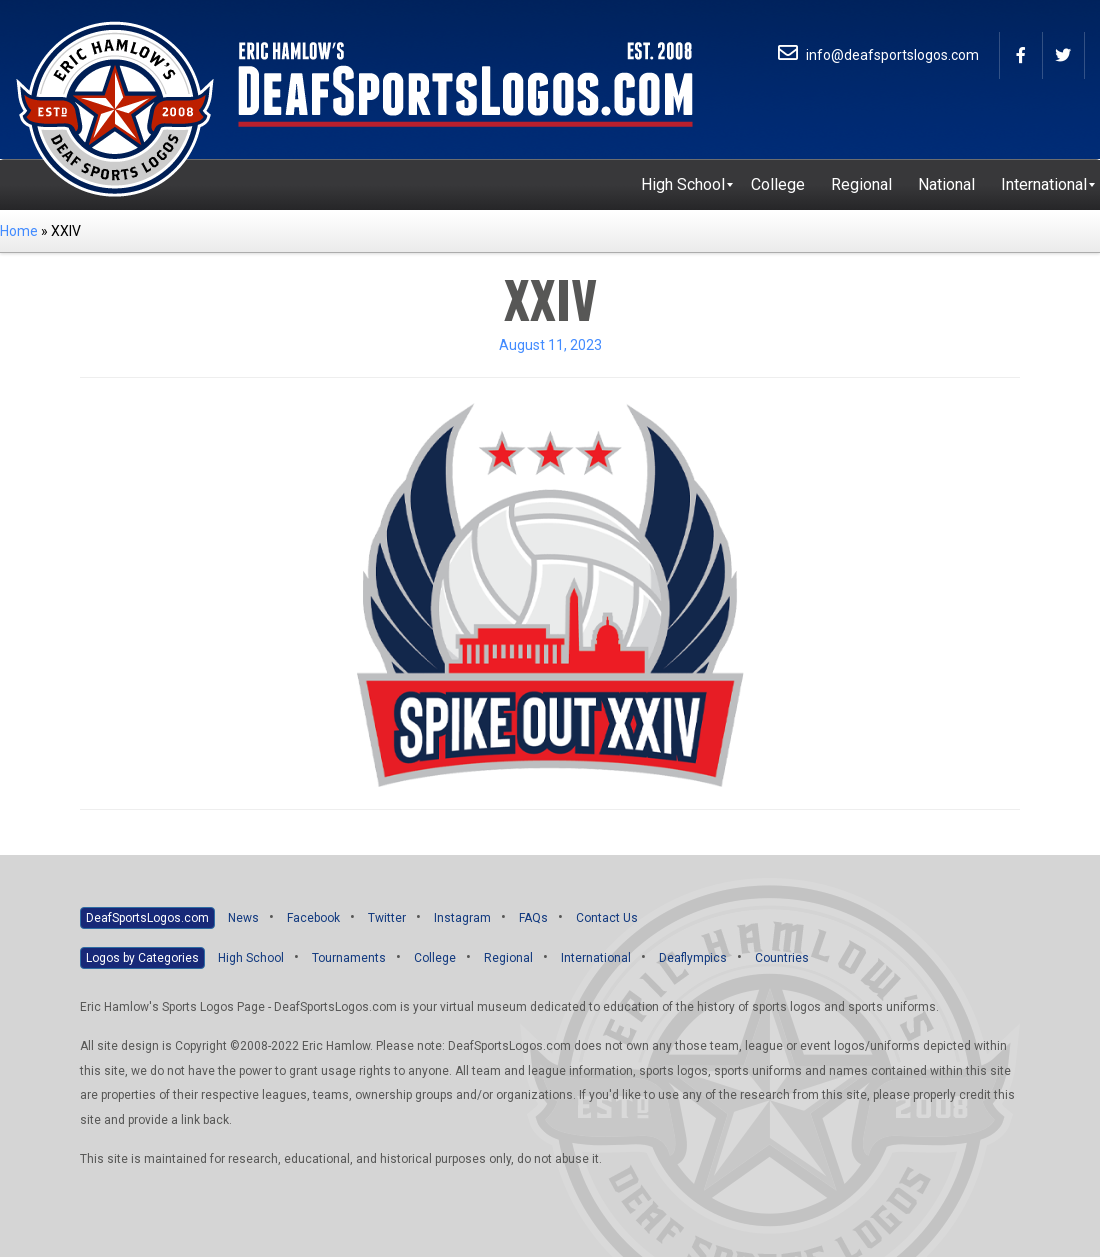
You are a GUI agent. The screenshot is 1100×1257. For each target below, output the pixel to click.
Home (19, 231)
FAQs (533, 918)
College (435, 958)
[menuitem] (683, 185)
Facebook (313, 918)
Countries (782, 958)
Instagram (462, 918)
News (243, 918)
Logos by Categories (142, 958)
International (596, 958)
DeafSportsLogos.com (147, 918)
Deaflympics (693, 958)
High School (251, 958)
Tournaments (349, 958)
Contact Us (607, 918)
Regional (508, 958)
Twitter (387, 918)
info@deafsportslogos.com (878, 55)
